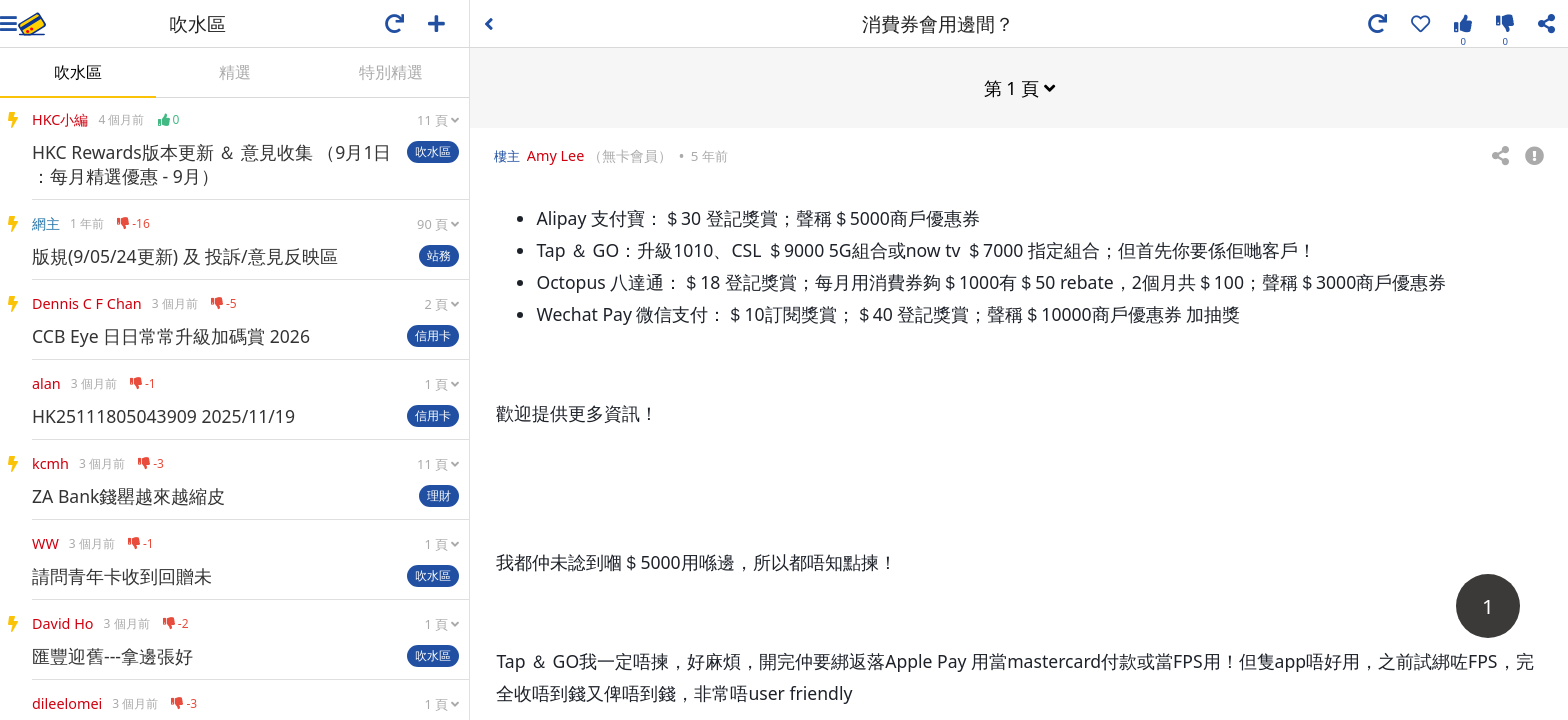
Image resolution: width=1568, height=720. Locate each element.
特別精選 (391, 72)
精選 (235, 72)
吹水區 (78, 72)
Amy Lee (556, 154)
